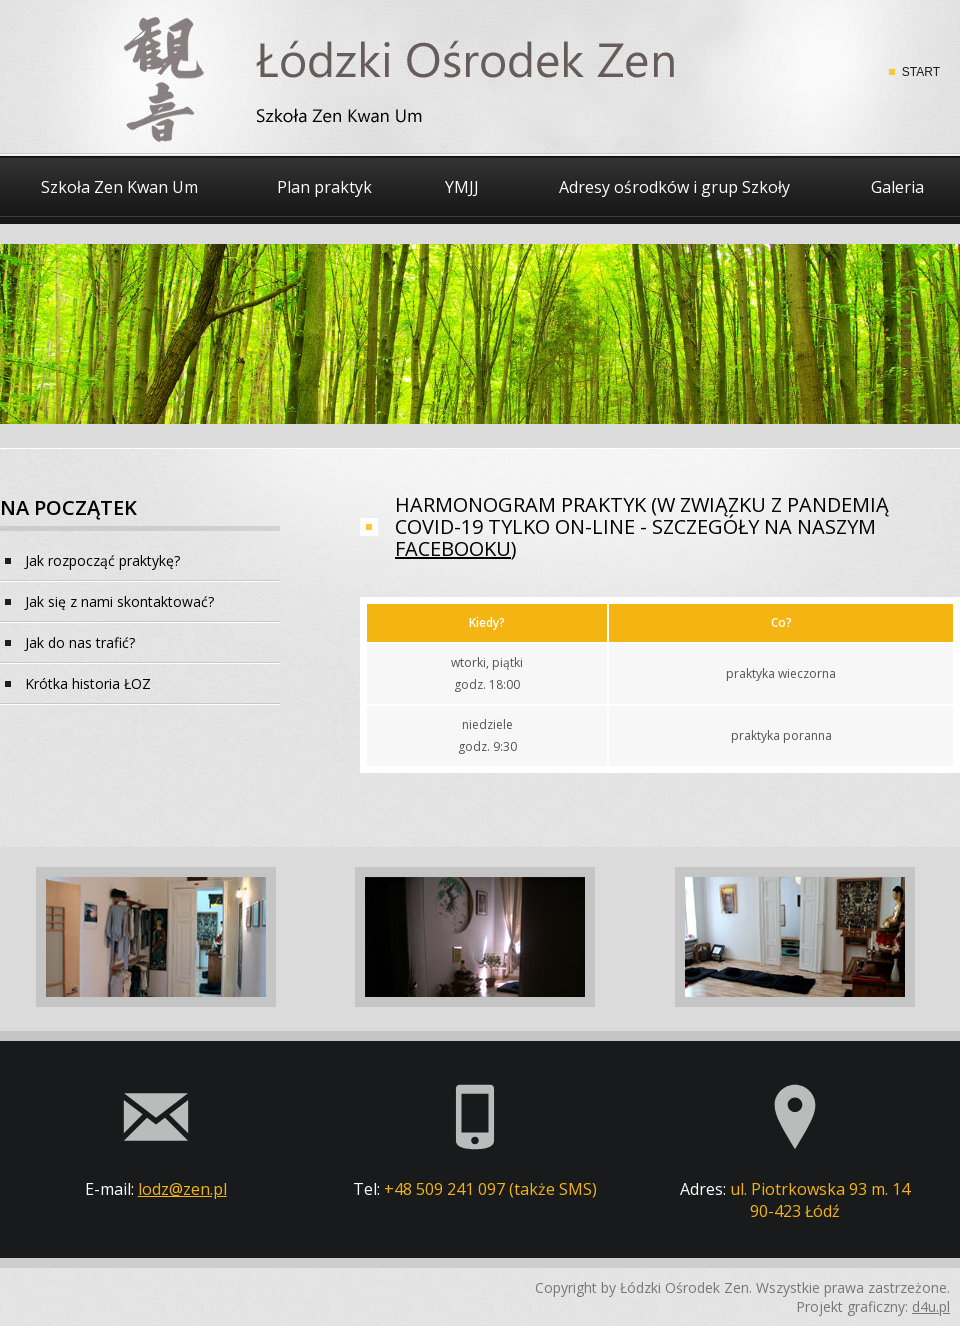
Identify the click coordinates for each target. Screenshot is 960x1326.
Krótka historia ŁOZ (88, 683)
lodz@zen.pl (182, 1189)
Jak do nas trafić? (80, 642)
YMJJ (462, 187)
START (921, 72)
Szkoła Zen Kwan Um (119, 187)
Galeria (897, 187)
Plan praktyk (324, 187)
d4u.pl (931, 1306)
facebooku (453, 548)
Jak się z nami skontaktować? (119, 601)
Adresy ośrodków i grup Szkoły (674, 187)
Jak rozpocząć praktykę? (102, 560)
